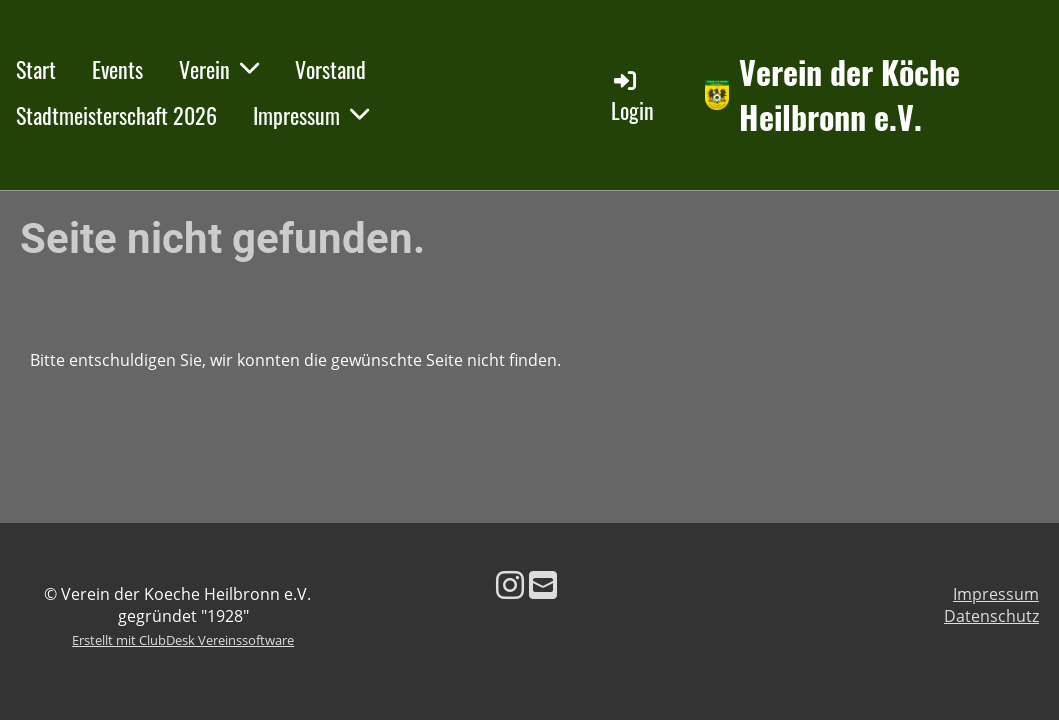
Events (117, 69)
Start (36, 69)
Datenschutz (991, 616)
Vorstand (330, 69)
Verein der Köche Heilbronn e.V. (849, 95)
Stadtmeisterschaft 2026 (116, 115)
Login (632, 96)
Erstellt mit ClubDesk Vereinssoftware (183, 640)
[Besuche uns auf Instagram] (510, 584)
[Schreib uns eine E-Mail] (543, 584)
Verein (219, 69)
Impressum (311, 115)
